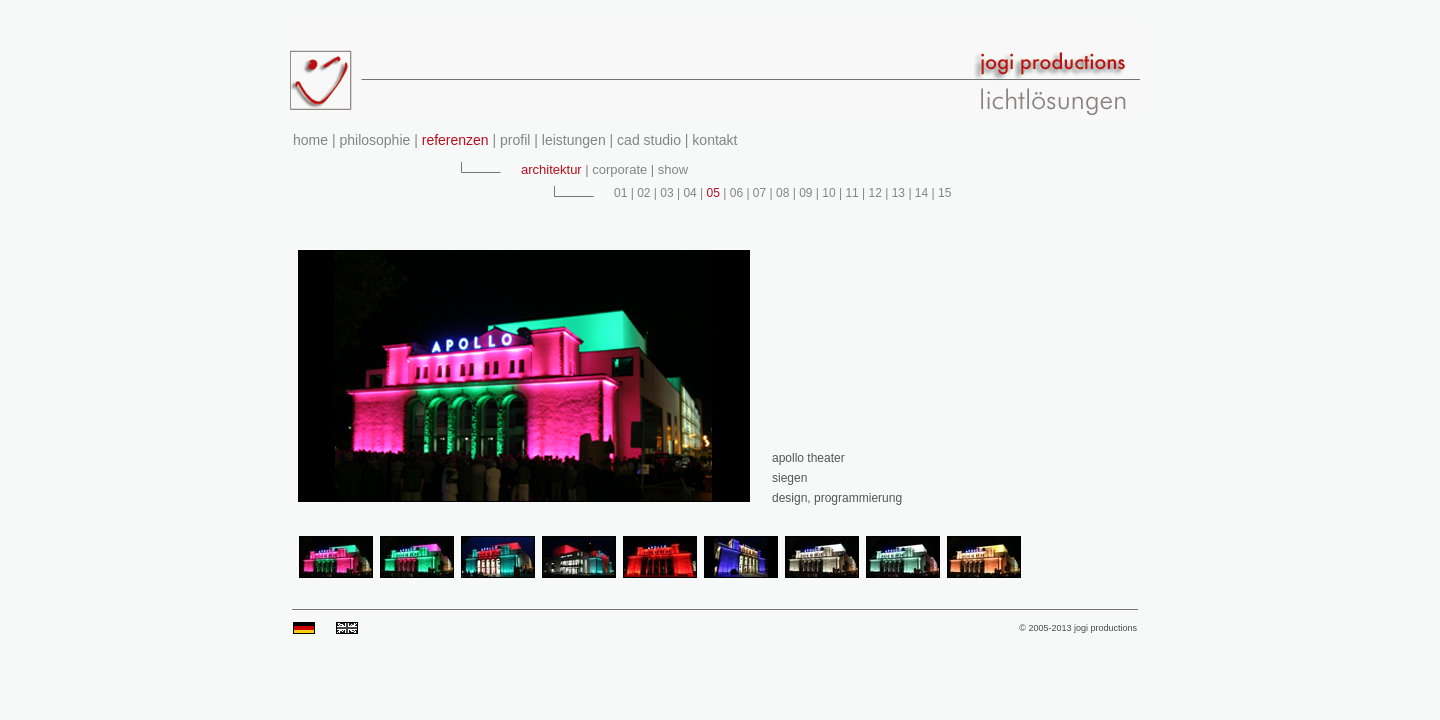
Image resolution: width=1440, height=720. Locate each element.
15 (943, 193)
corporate (618, 169)
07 (760, 193)
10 (829, 193)
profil (513, 140)
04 (690, 193)
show (671, 169)
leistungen (574, 140)
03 (667, 193)
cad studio (647, 140)
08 (783, 193)
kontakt (712, 140)
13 (898, 193)
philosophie (375, 140)
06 (736, 193)
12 (875, 193)
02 (644, 193)
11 (852, 193)
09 (806, 193)
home (312, 140)
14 (922, 193)
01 (622, 193)
